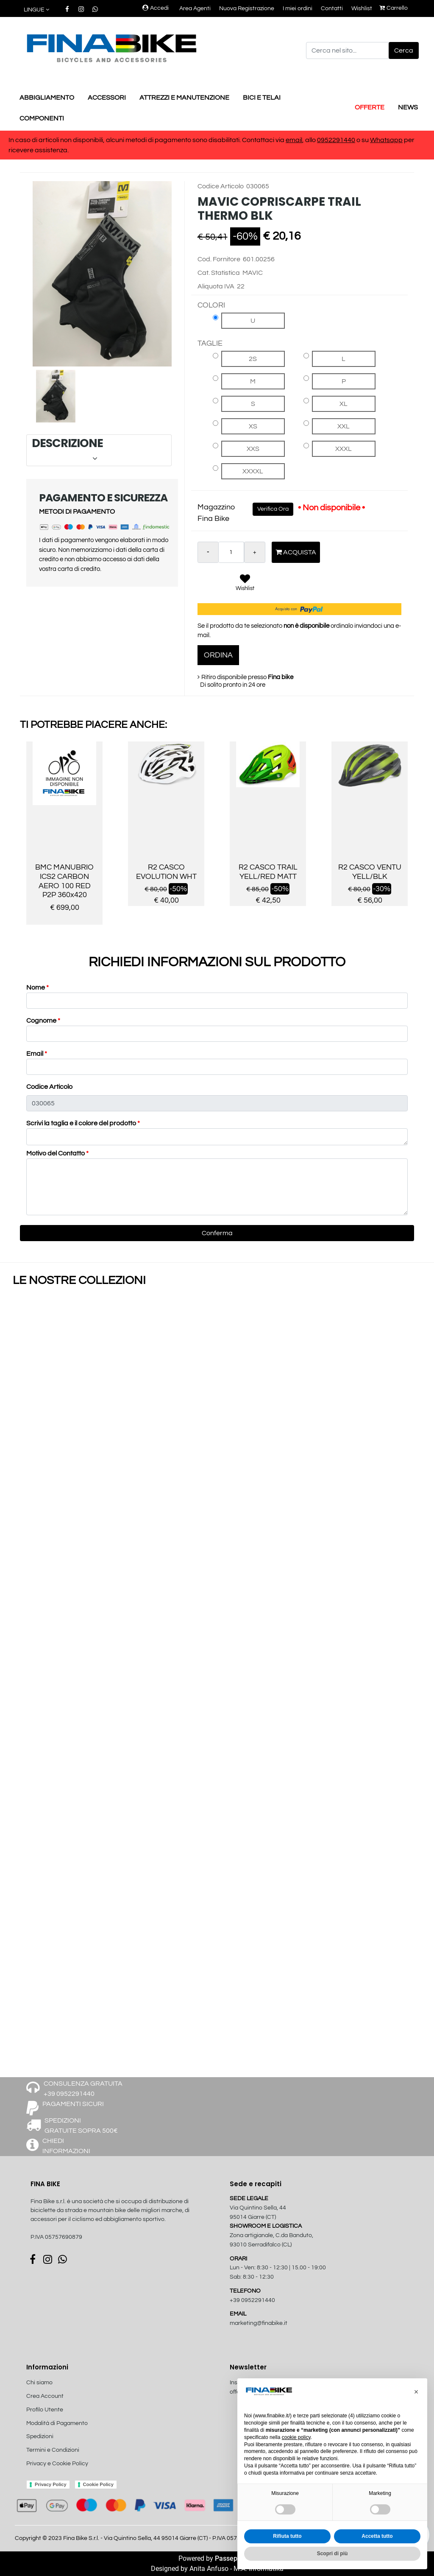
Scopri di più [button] (332, 2553)
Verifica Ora (273, 509)
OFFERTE (369, 107)
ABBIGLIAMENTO (46, 97)
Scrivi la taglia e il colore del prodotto (83, 1123)
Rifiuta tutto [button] (287, 2536)
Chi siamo (39, 2383)
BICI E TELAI (262, 97)
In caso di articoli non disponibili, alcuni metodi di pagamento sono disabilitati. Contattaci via (147, 140)
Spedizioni (39, 2436)
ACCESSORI (107, 97)
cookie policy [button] (296, 2437)
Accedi (155, 8)
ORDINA (218, 655)
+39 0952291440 (252, 2300)
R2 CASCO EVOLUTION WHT (166, 872)
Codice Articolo (221, 186)
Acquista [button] (295, 552)
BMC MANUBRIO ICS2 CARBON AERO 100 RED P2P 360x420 (64, 881)
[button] (37, 10)
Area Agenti (195, 8)
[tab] (99, 450)
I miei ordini (297, 8)
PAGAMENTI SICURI (73, 2104)
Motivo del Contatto (57, 1153)
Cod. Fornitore (219, 259)
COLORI (211, 305)
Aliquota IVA (216, 286)
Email (36, 1053)
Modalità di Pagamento (57, 2423)
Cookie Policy (98, 2484)
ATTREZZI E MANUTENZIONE (184, 97)
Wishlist (361, 8)
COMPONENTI (41, 118)
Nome (37, 987)
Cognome (43, 1020)
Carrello (393, 8)
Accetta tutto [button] (377, 2536)
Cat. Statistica (219, 272)
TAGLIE (210, 343)
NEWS (408, 107)
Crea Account (45, 2396)
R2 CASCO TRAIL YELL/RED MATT (268, 872)
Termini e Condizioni (52, 2450)
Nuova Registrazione (246, 8)
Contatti (332, 8)
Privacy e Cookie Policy (57, 2464)
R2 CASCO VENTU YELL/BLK (369, 872)
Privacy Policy (51, 2484)
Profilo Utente (44, 2410)
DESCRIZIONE (98, 449)
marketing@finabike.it (258, 2323)
